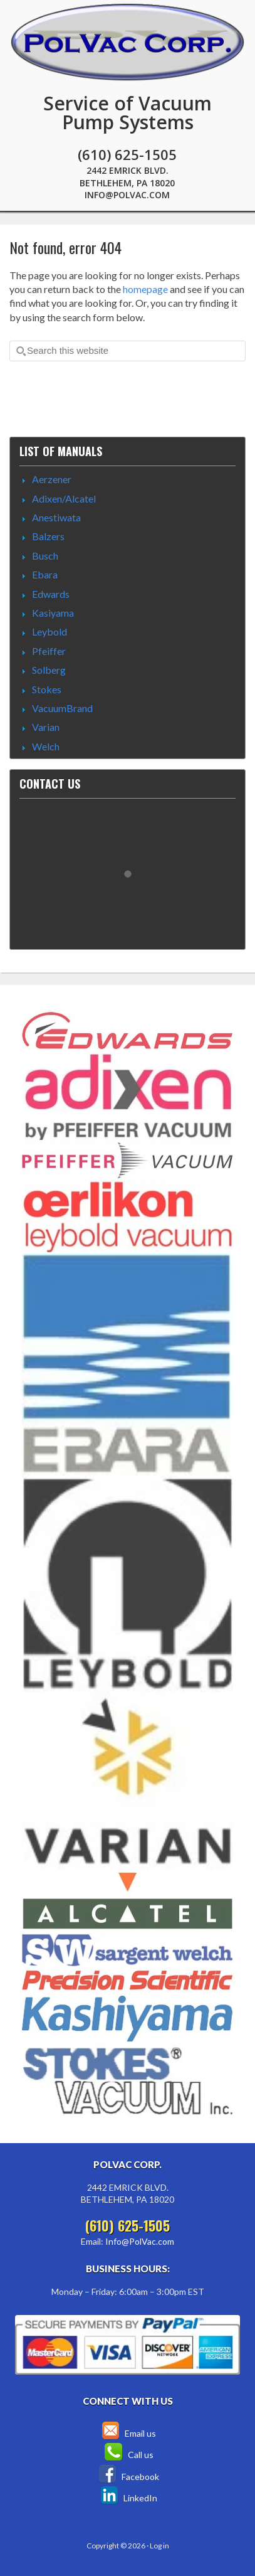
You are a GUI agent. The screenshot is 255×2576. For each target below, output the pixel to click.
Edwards (51, 594)
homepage (145, 289)
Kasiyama (53, 613)
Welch (46, 746)
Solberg (49, 670)
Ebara (45, 574)
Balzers (48, 536)
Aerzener (51, 479)
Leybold (49, 631)
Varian (46, 727)
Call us (127, 2454)
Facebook (128, 2476)
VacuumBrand (62, 708)
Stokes (46, 689)
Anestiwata (56, 517)
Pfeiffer (49, 651)
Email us (128, 2433)
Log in (159, 2545)
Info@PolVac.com (127, 195)
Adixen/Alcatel (64, 498)
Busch (45, 556)
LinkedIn (128, 2498)
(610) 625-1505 (127, 154)
